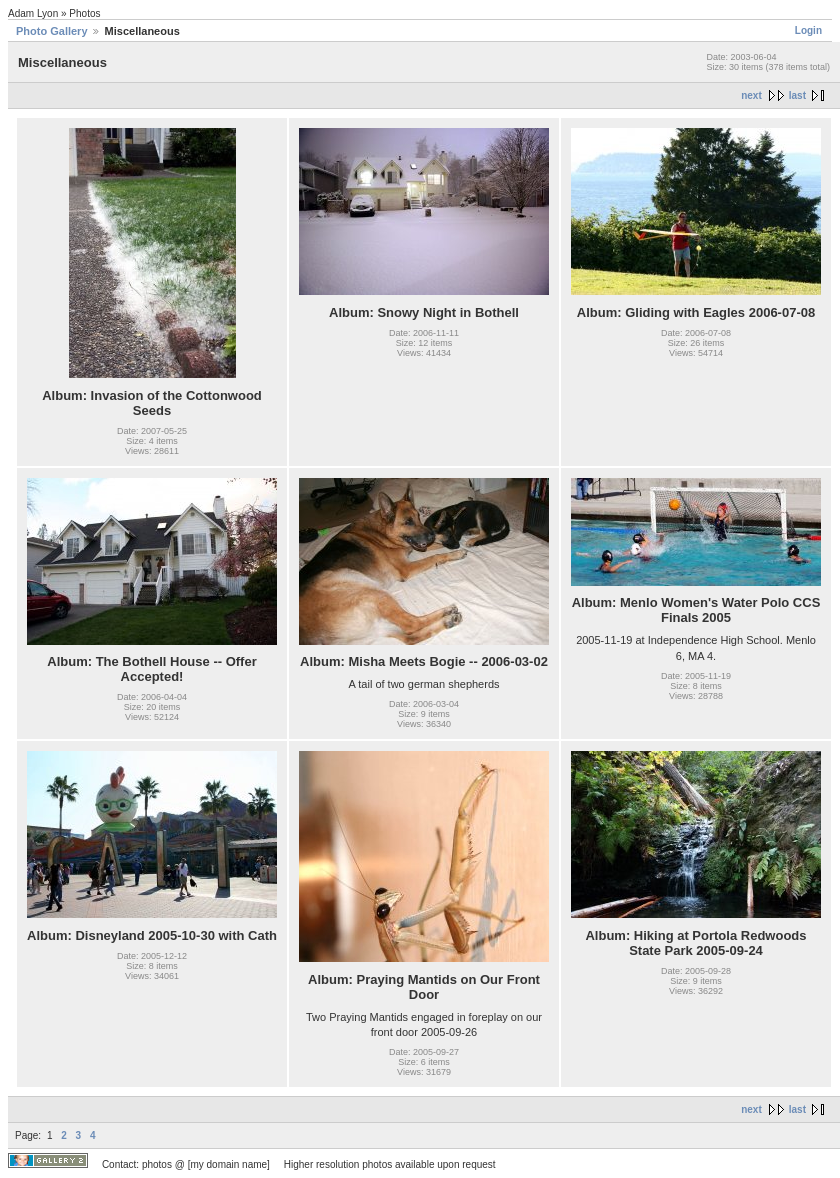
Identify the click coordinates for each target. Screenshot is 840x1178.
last (797, 95)
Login (808, 30)
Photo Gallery (52, 31)
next (751, 95)
